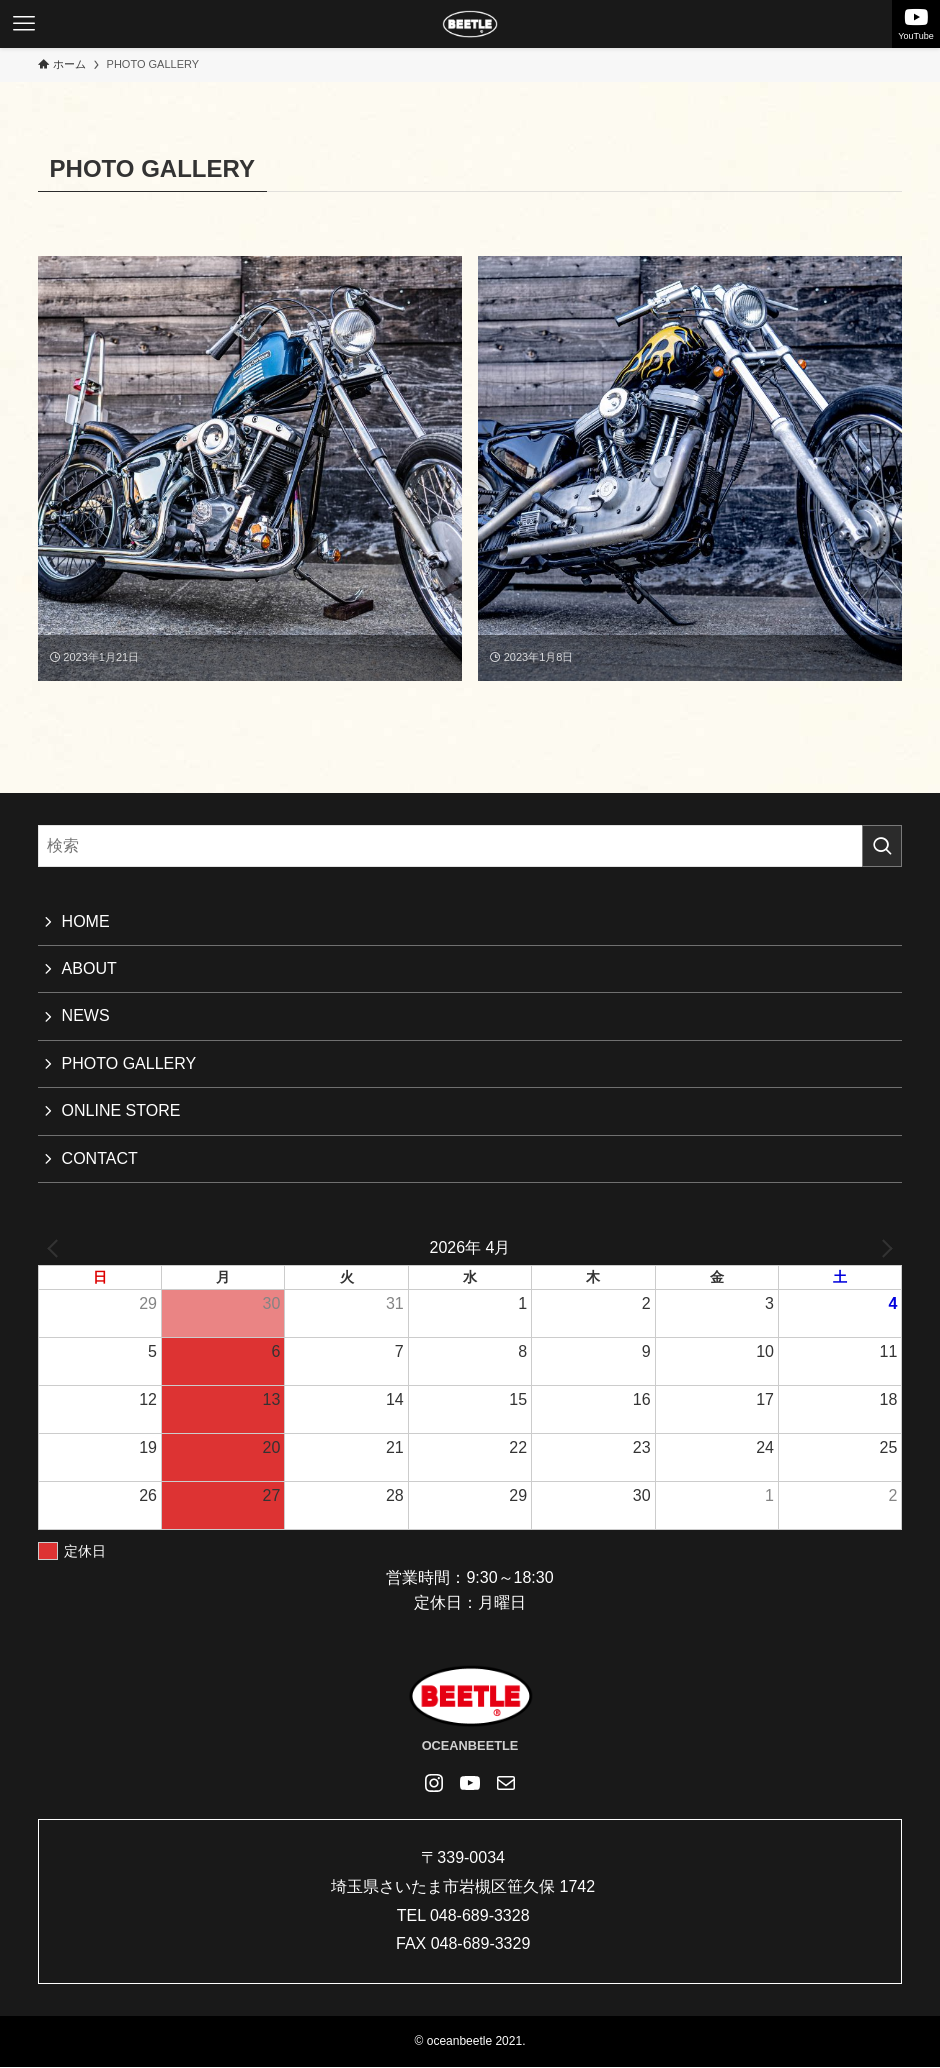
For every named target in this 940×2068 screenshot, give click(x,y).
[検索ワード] (470, 846)
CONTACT (100, 1158)
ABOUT (89, 968)
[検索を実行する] (882, 846)
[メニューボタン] (24, 24)
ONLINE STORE (121, 1110)
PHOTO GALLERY (129, 1063)
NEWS (86, 1015)
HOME (86, 921)
